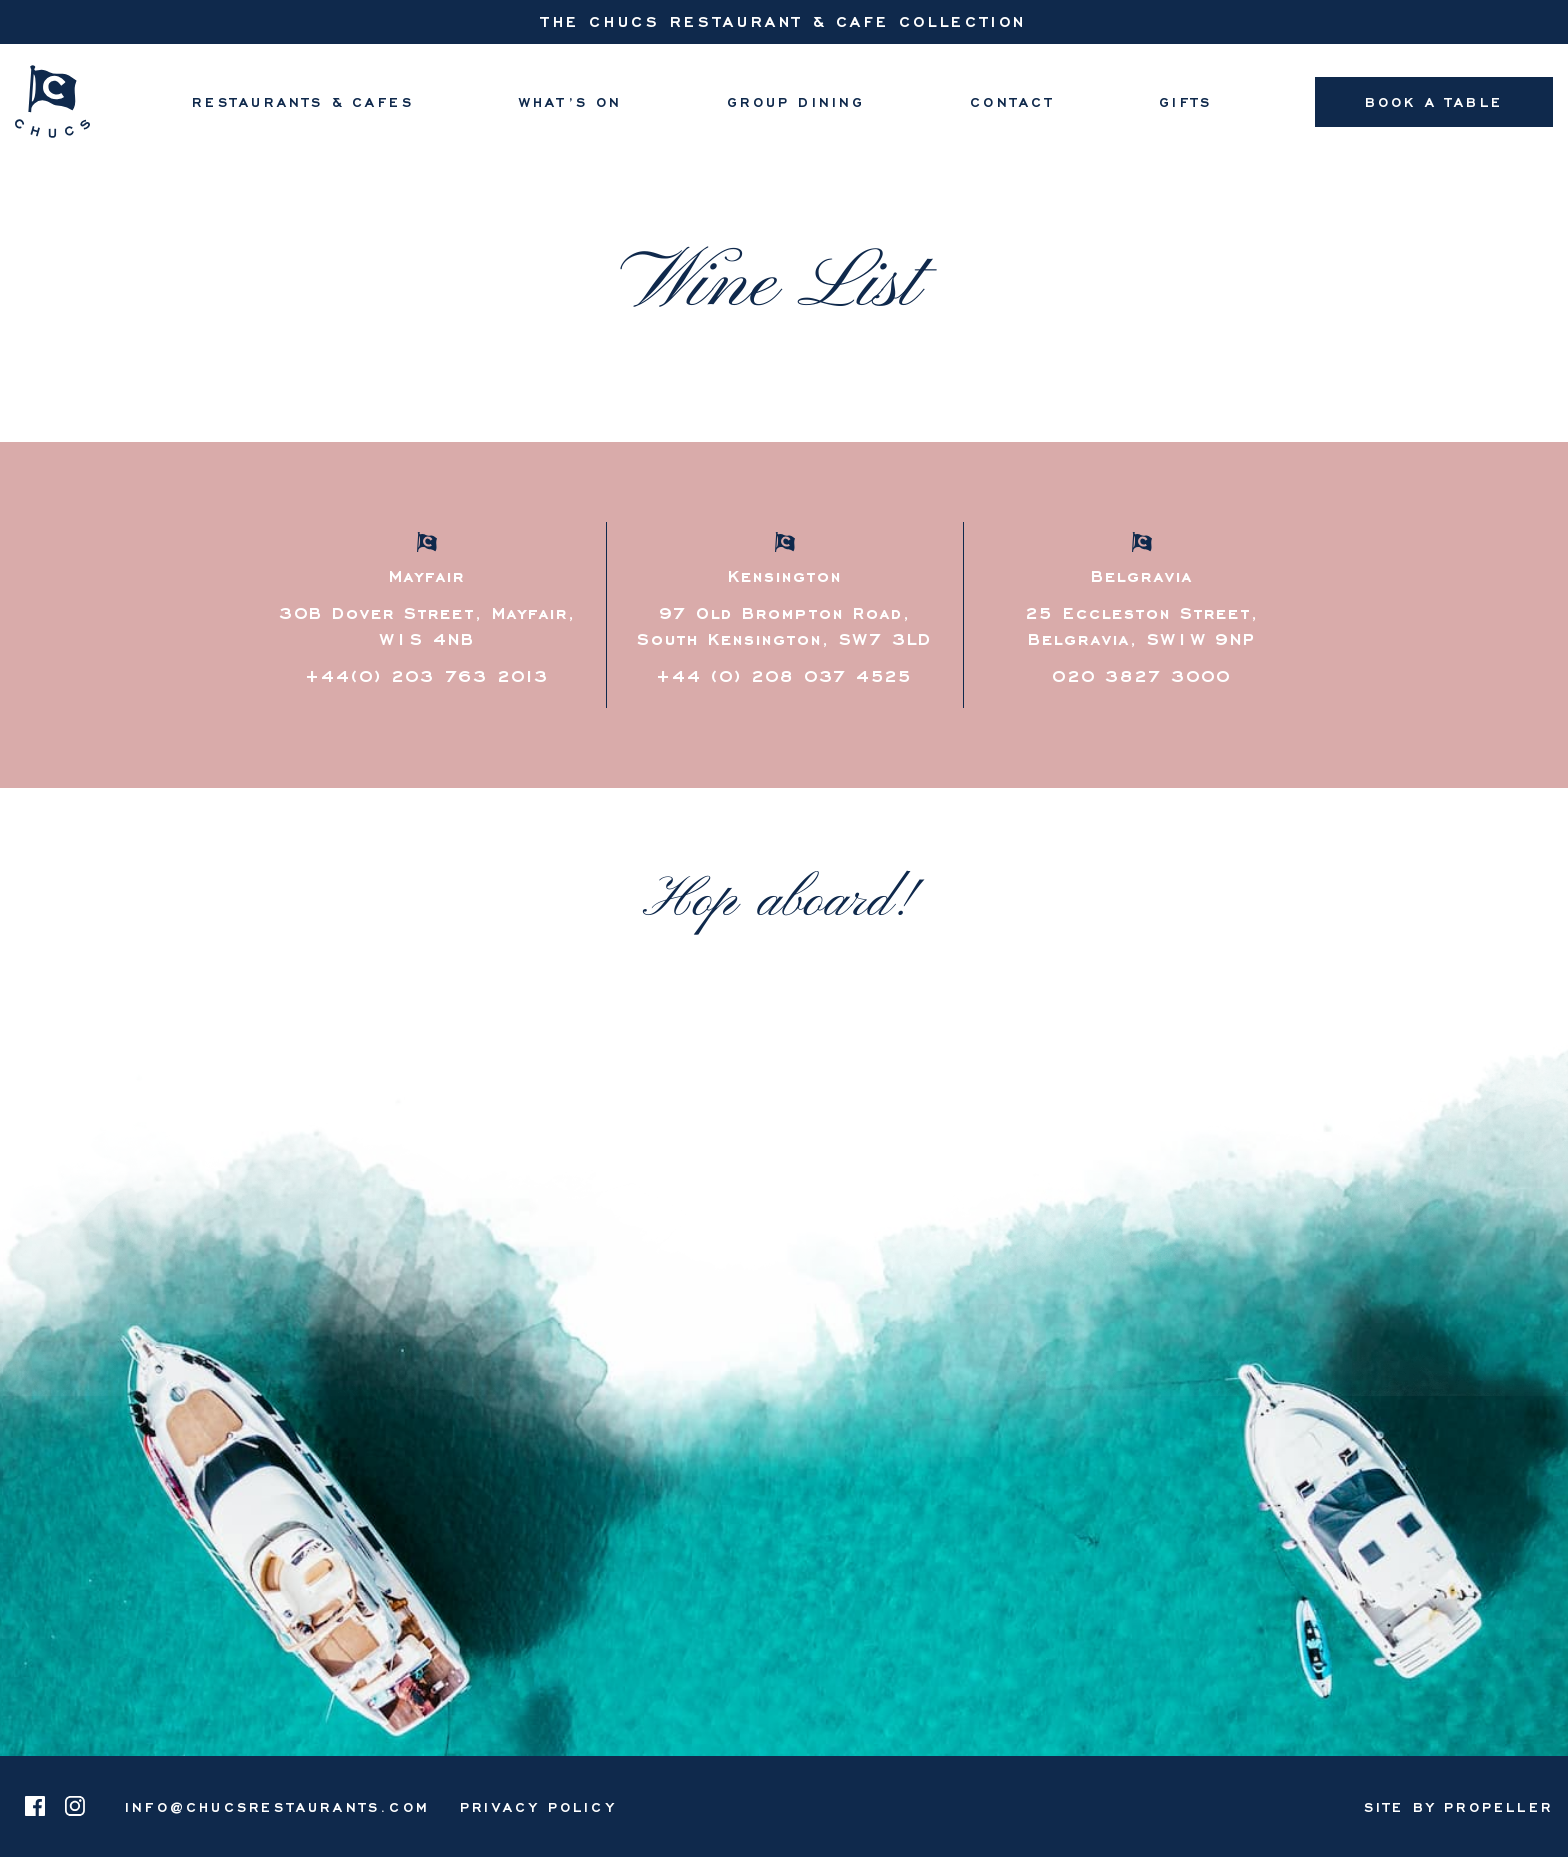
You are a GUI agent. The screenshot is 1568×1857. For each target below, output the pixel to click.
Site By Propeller (1458, 1806)
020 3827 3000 (1141, 675)
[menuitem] (303, 102)
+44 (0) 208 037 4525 (784, 675)
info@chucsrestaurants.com (277, 1806)
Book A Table (1434, 101)
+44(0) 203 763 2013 (427, 675)
